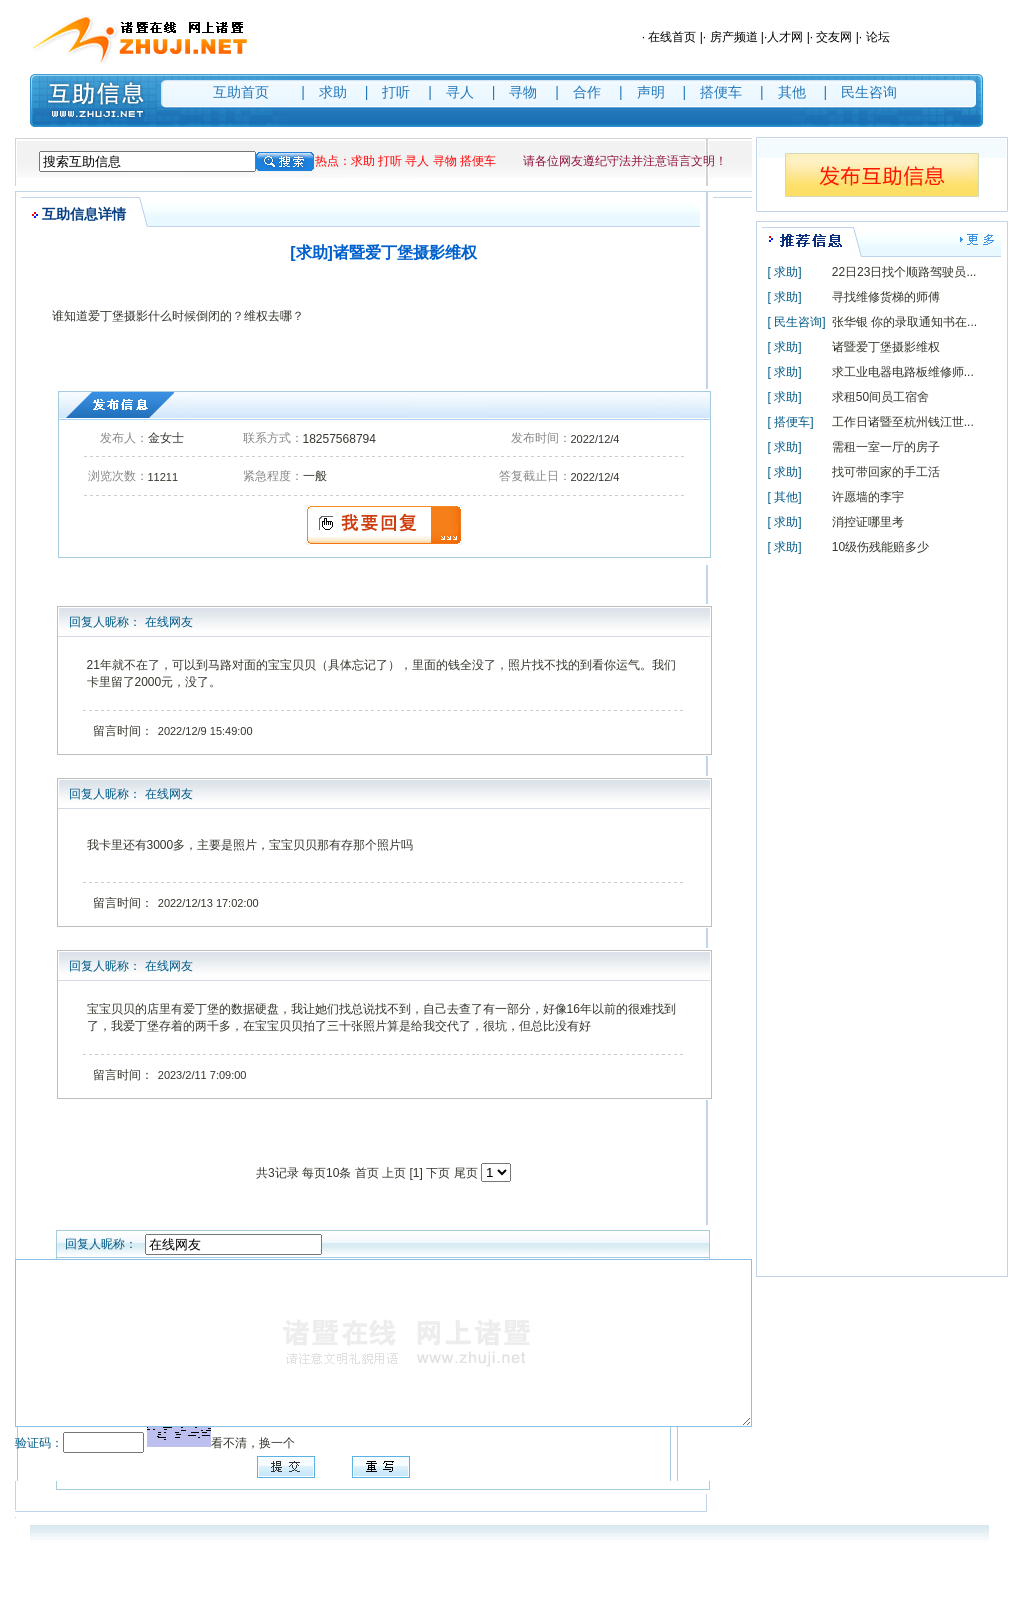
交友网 (834, 37)
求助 (333, 92)
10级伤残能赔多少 (880, 547)
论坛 (878, 37)
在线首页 (672, 37)
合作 (587, 92)
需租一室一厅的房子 (886, 447)
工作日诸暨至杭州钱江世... (903, 422)
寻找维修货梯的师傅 (886, 297)
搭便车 (721, 92)
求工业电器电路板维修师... (903, 372)
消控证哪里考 (868, 522)
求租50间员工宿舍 (880, 397)
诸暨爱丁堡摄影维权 (886, 347)
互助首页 (241, 92)
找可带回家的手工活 (886, 472)
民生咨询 (869, 92)
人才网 (785, 37)
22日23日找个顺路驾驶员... (904, 272)
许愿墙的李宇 (868, 497)
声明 (651, 92)
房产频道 (734, 37)
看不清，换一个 (253, 1443)
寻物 (523, 92)
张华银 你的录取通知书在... (904, 322)
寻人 (460, 92)
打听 (396, 92)
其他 (792, 92)
